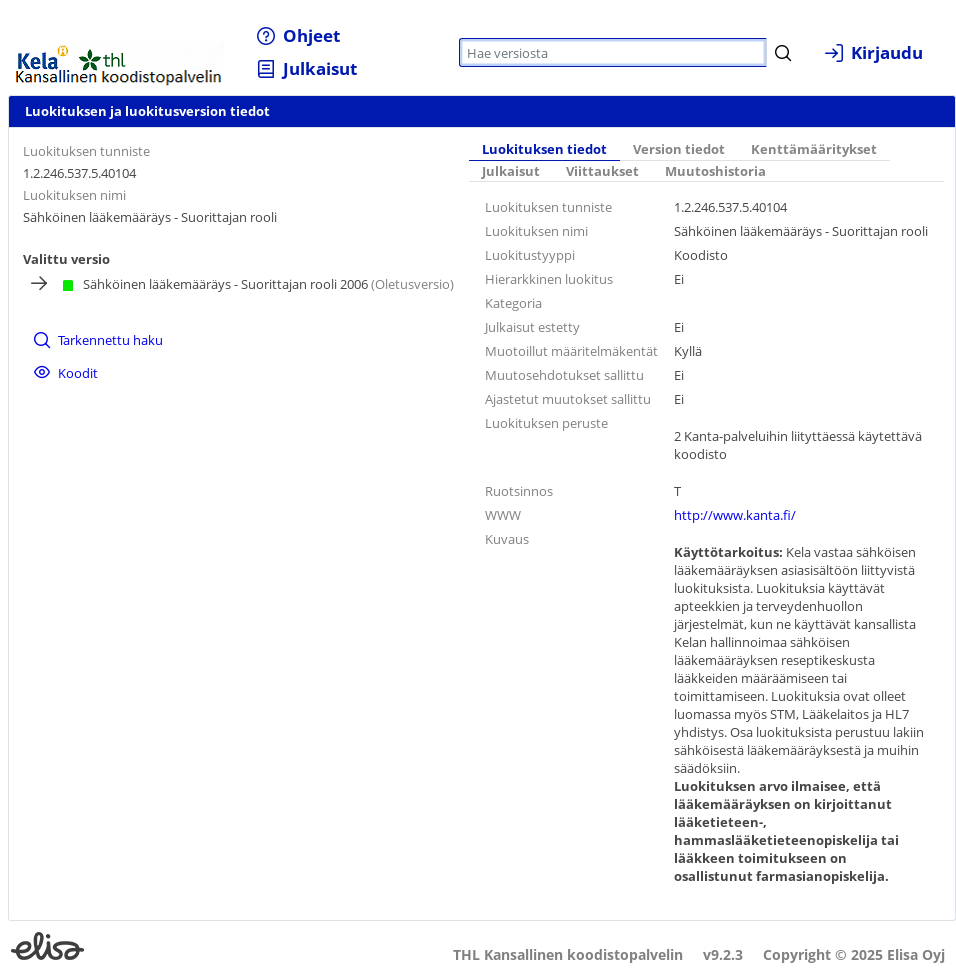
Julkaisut (511, 171)
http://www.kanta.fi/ (735, 515)
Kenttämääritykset (814, 149)
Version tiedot (679, 149)
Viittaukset (602, 171)
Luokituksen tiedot (544, 149)
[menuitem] (298, 35)
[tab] (544, 150)
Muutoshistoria (715, 171)
